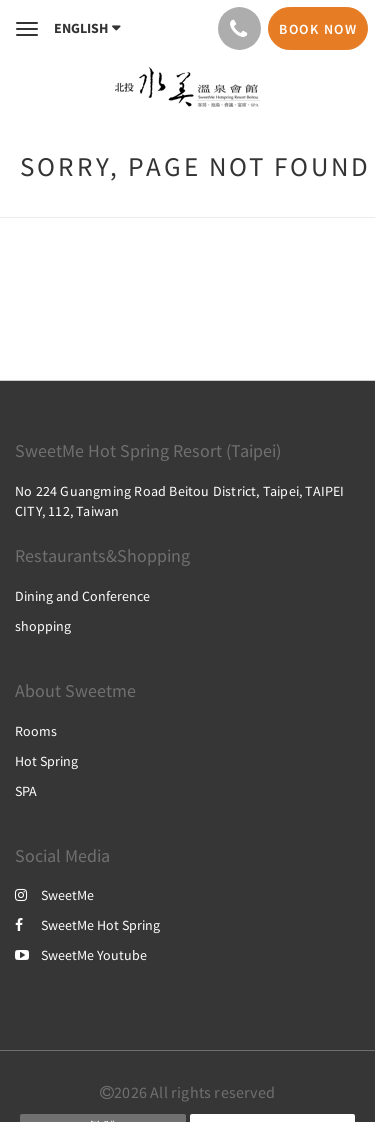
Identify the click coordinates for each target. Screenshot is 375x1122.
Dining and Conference (82, 596)
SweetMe (54, 895)
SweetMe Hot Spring (87, 925)
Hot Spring (46, 761)
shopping (43, 626)
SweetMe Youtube (81, 955)
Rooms (36, 731)
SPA (26, 791)
